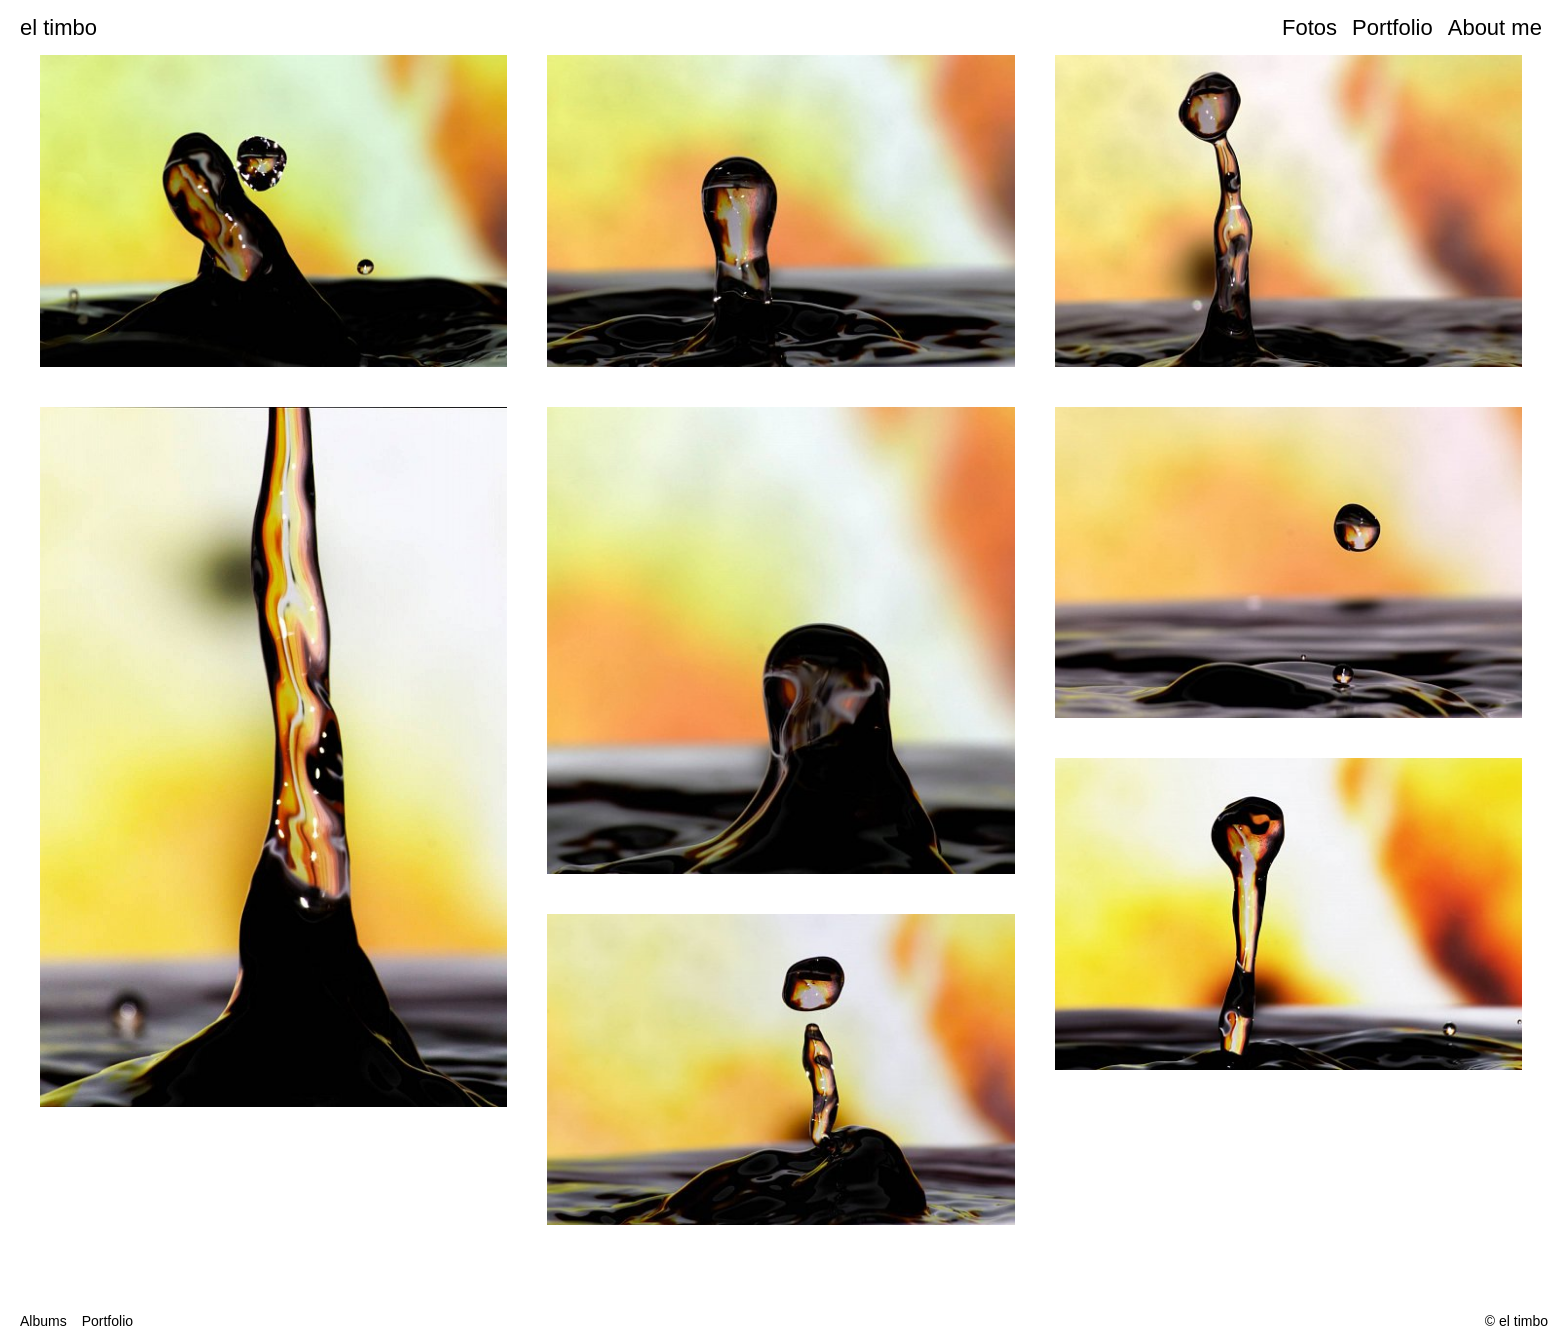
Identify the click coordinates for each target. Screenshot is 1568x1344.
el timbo (58, 27)
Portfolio (1392, 27)
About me (1498, 27)
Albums (43, 1321)
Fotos (1309, 27)
